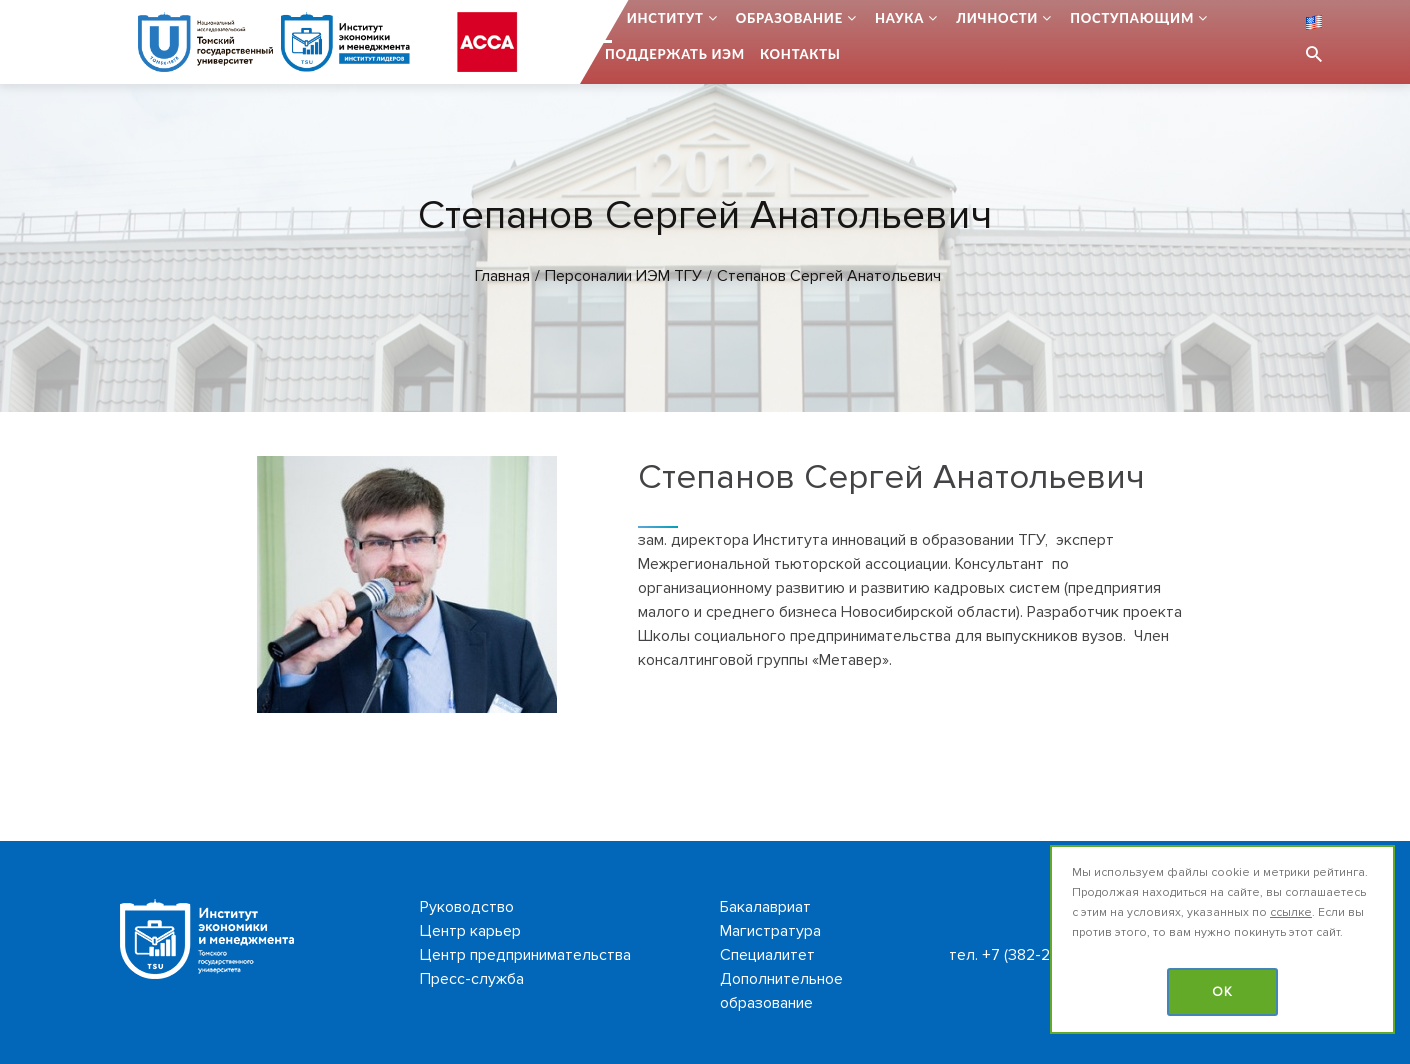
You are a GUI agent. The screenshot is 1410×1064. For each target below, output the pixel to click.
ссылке (1291, 912)
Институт (665, 18)
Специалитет (767, 955)
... (606, 18)
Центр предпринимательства (525, 955)
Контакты (800, 54)
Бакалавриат (765, 907)
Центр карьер (470, 931)
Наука (899, 18)
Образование (789, 18)
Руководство (467, 907)
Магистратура (770, 931)
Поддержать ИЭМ (675, 54)
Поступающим (1132, 18)
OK (1222, 992)
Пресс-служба (472, 979)
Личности (997, 18)
